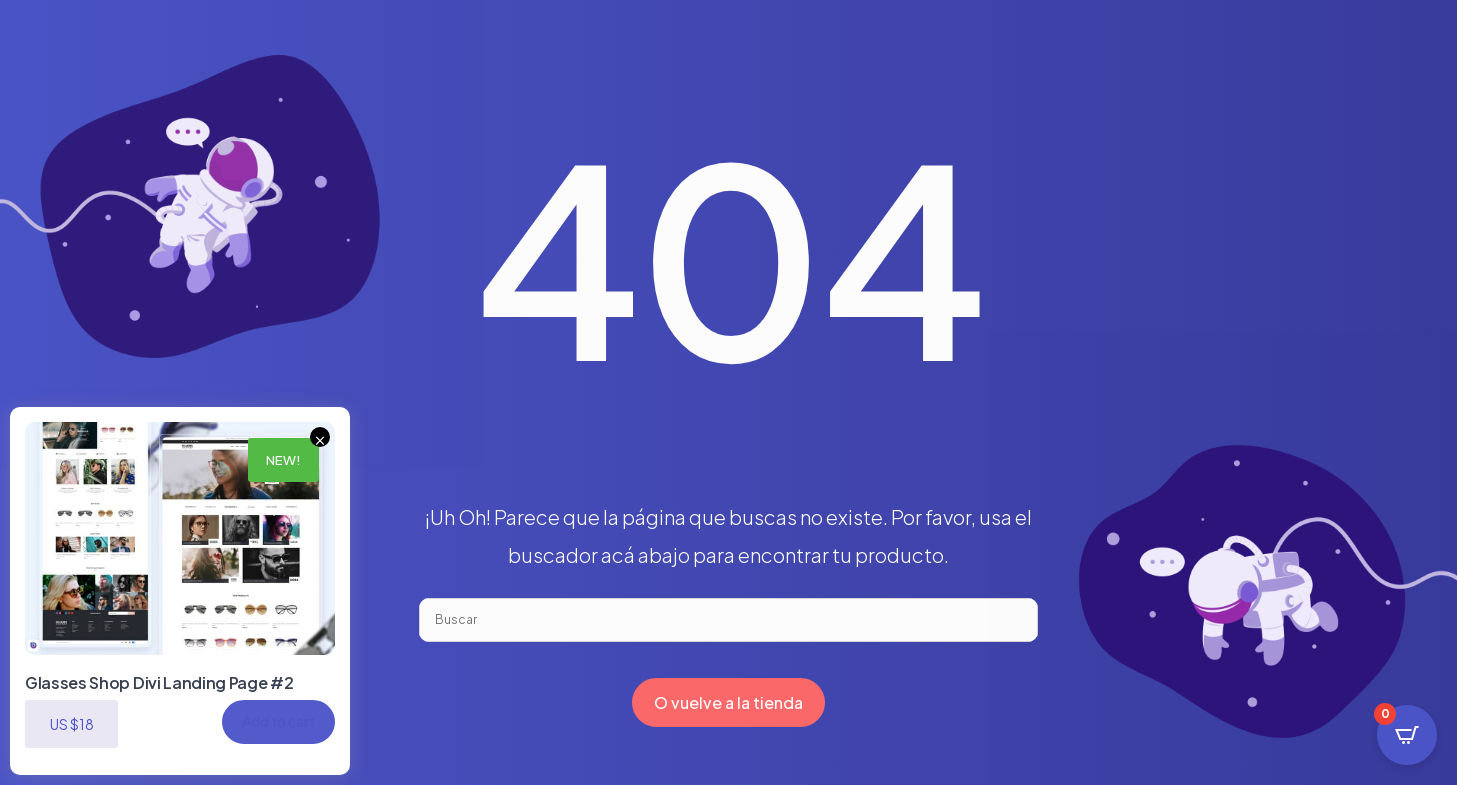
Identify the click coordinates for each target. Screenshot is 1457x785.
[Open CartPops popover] (1407, 735)
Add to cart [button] (278, 721)
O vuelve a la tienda (728, 702)
